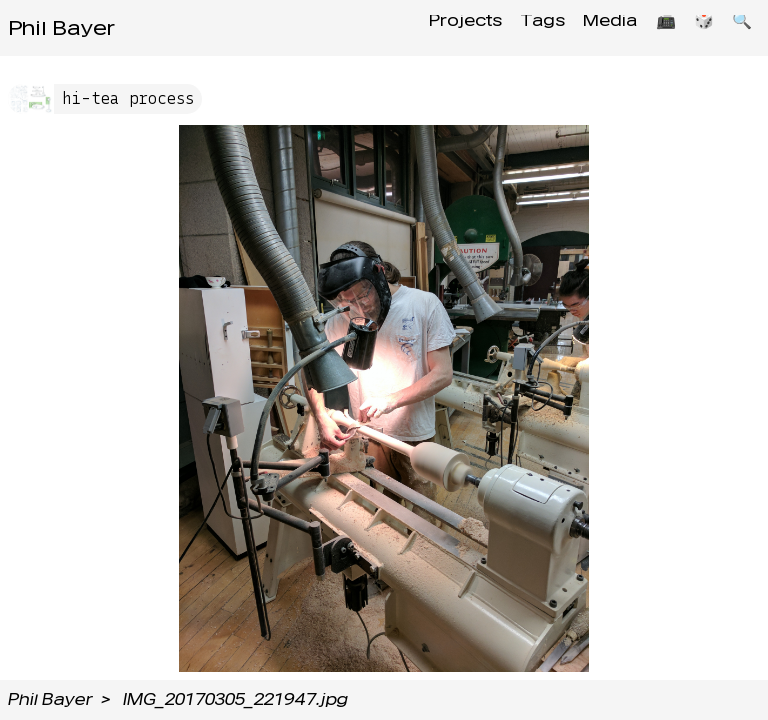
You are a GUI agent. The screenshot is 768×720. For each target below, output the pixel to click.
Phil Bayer (61, 28)
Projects (436, 27)
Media (593, 27)
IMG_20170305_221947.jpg (235, 699)
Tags (519, 27)
